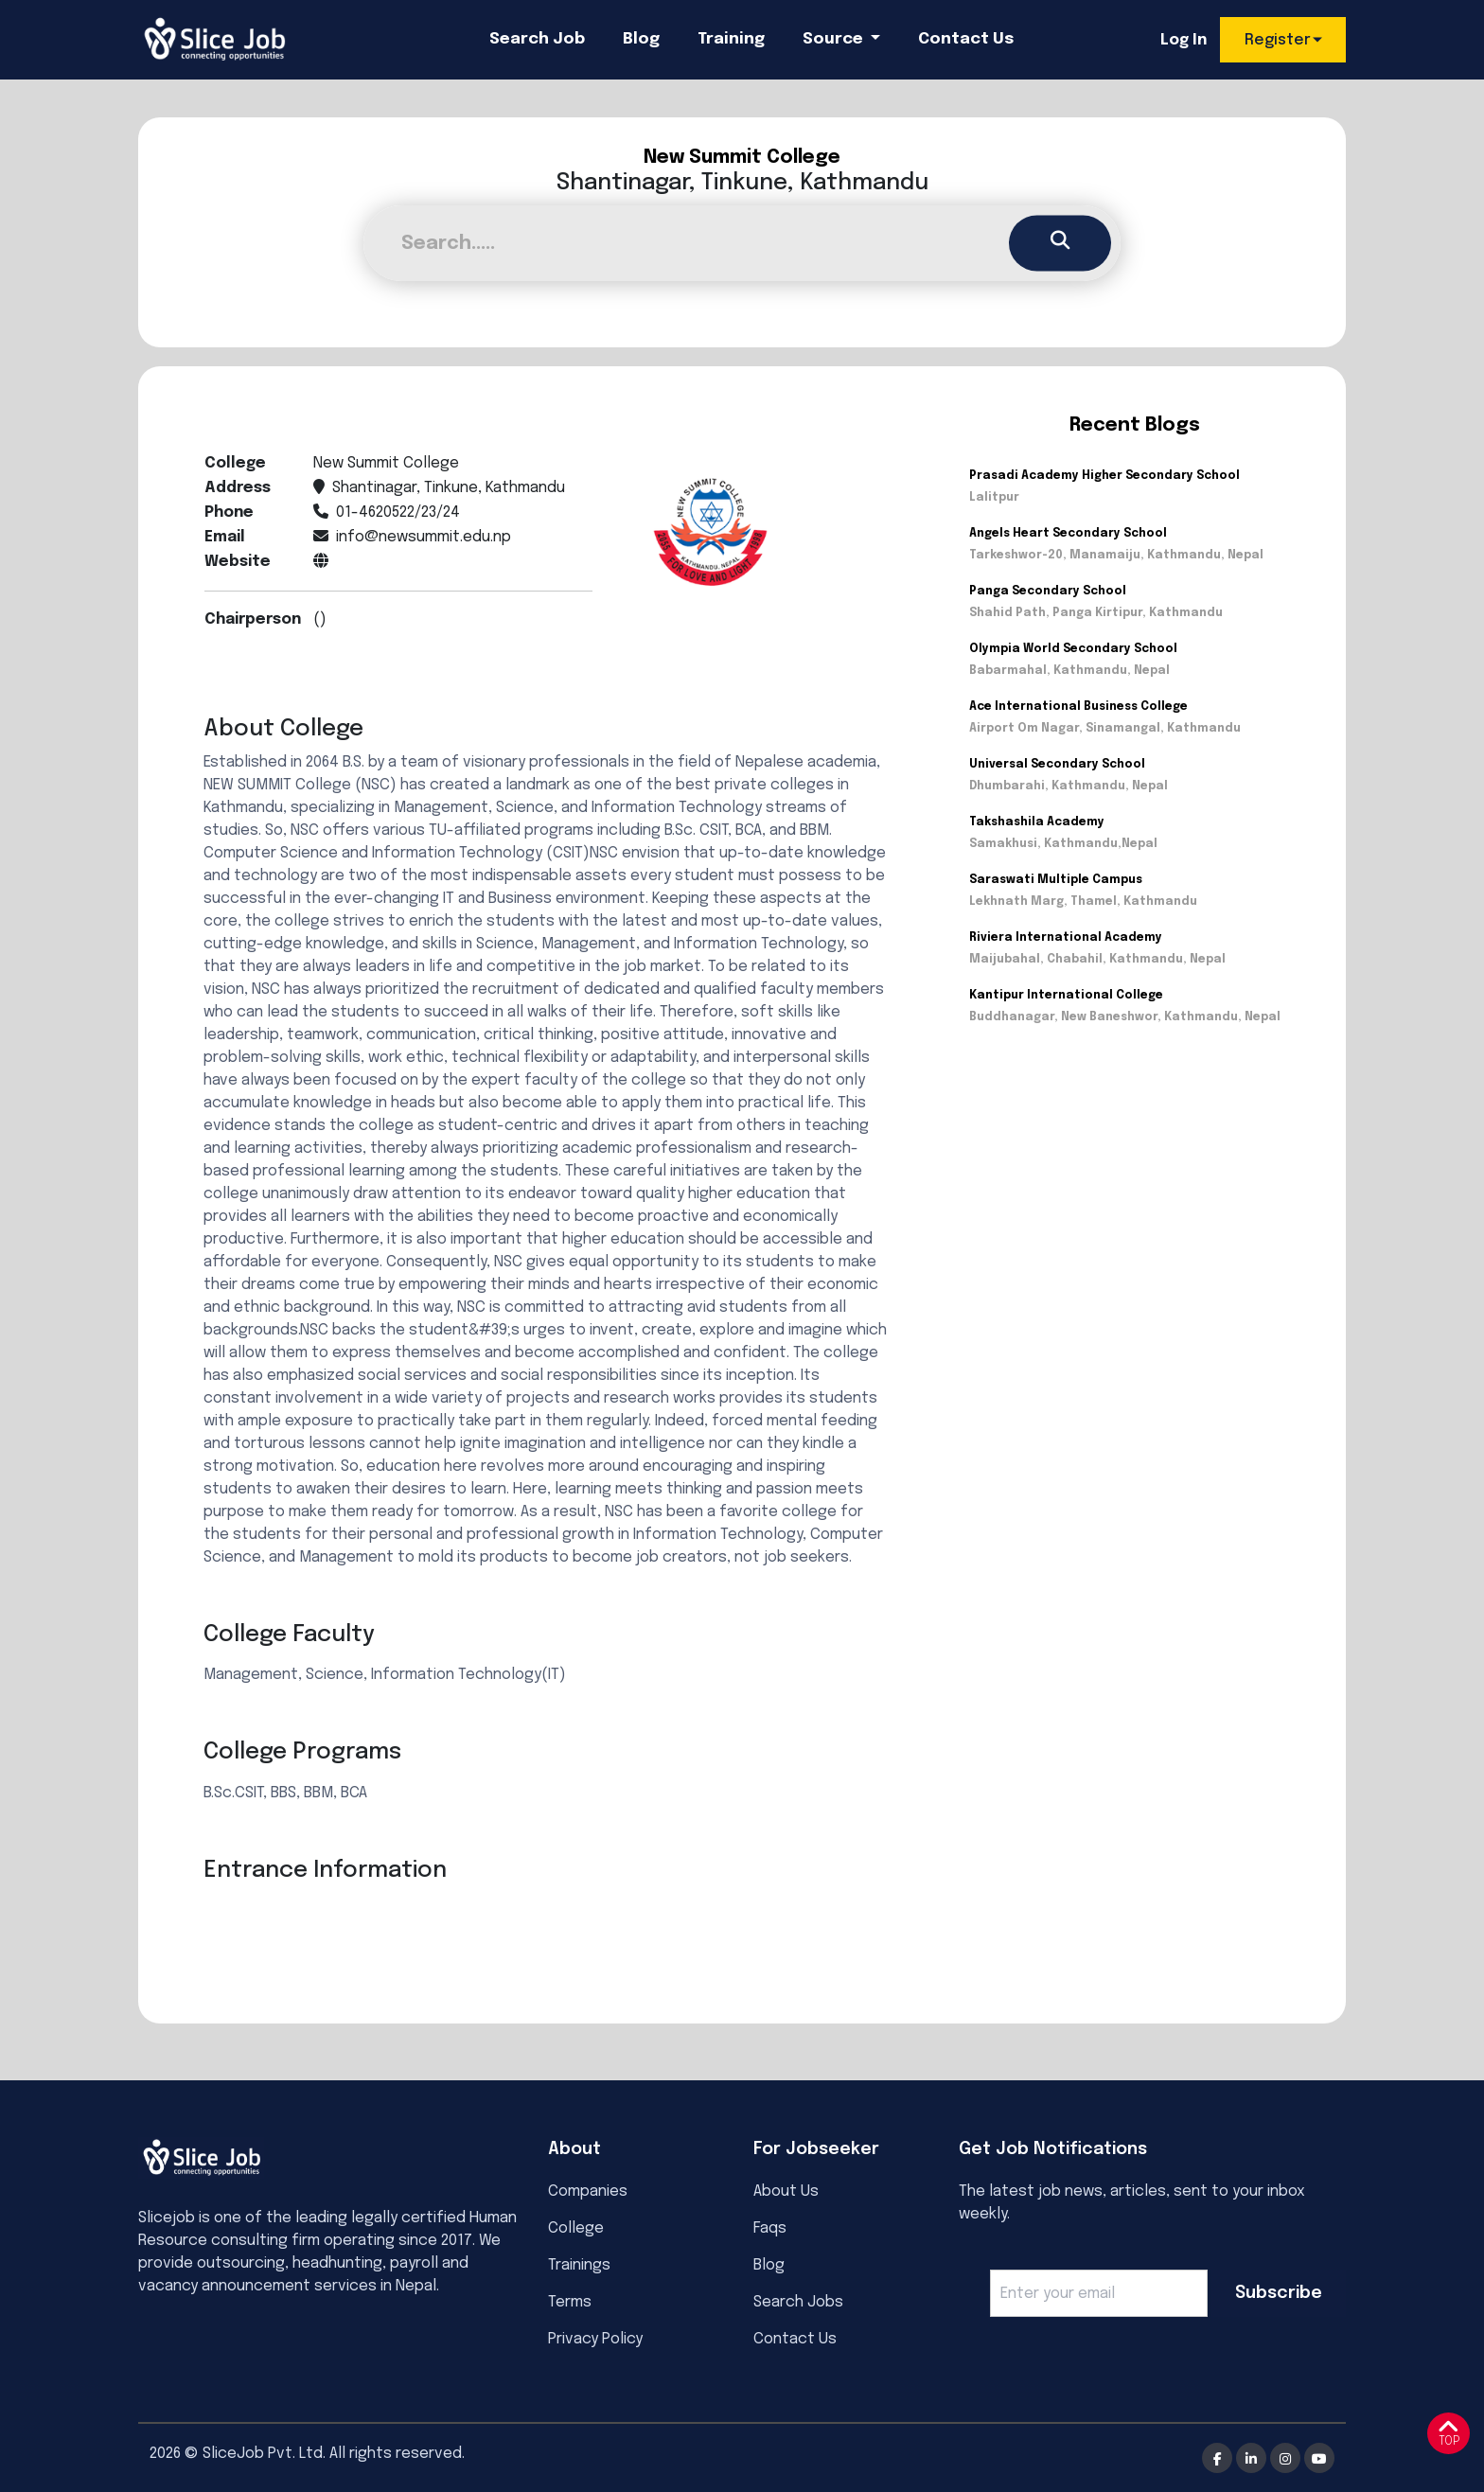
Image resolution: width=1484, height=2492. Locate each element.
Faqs (769, 2228)
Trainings (579, 2265)
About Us (786, 2191)
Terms (570, 2302)
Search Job (537, 39)
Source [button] (835, 39)
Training (731, 39)
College (576, 2228)
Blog (641, 39)
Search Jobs (798, 2302)
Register (1278, 40)
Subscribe (1278, 2293)
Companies (587, 2191)
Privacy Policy (595, 2339)
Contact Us (966, 39)
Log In (1183, 40)
